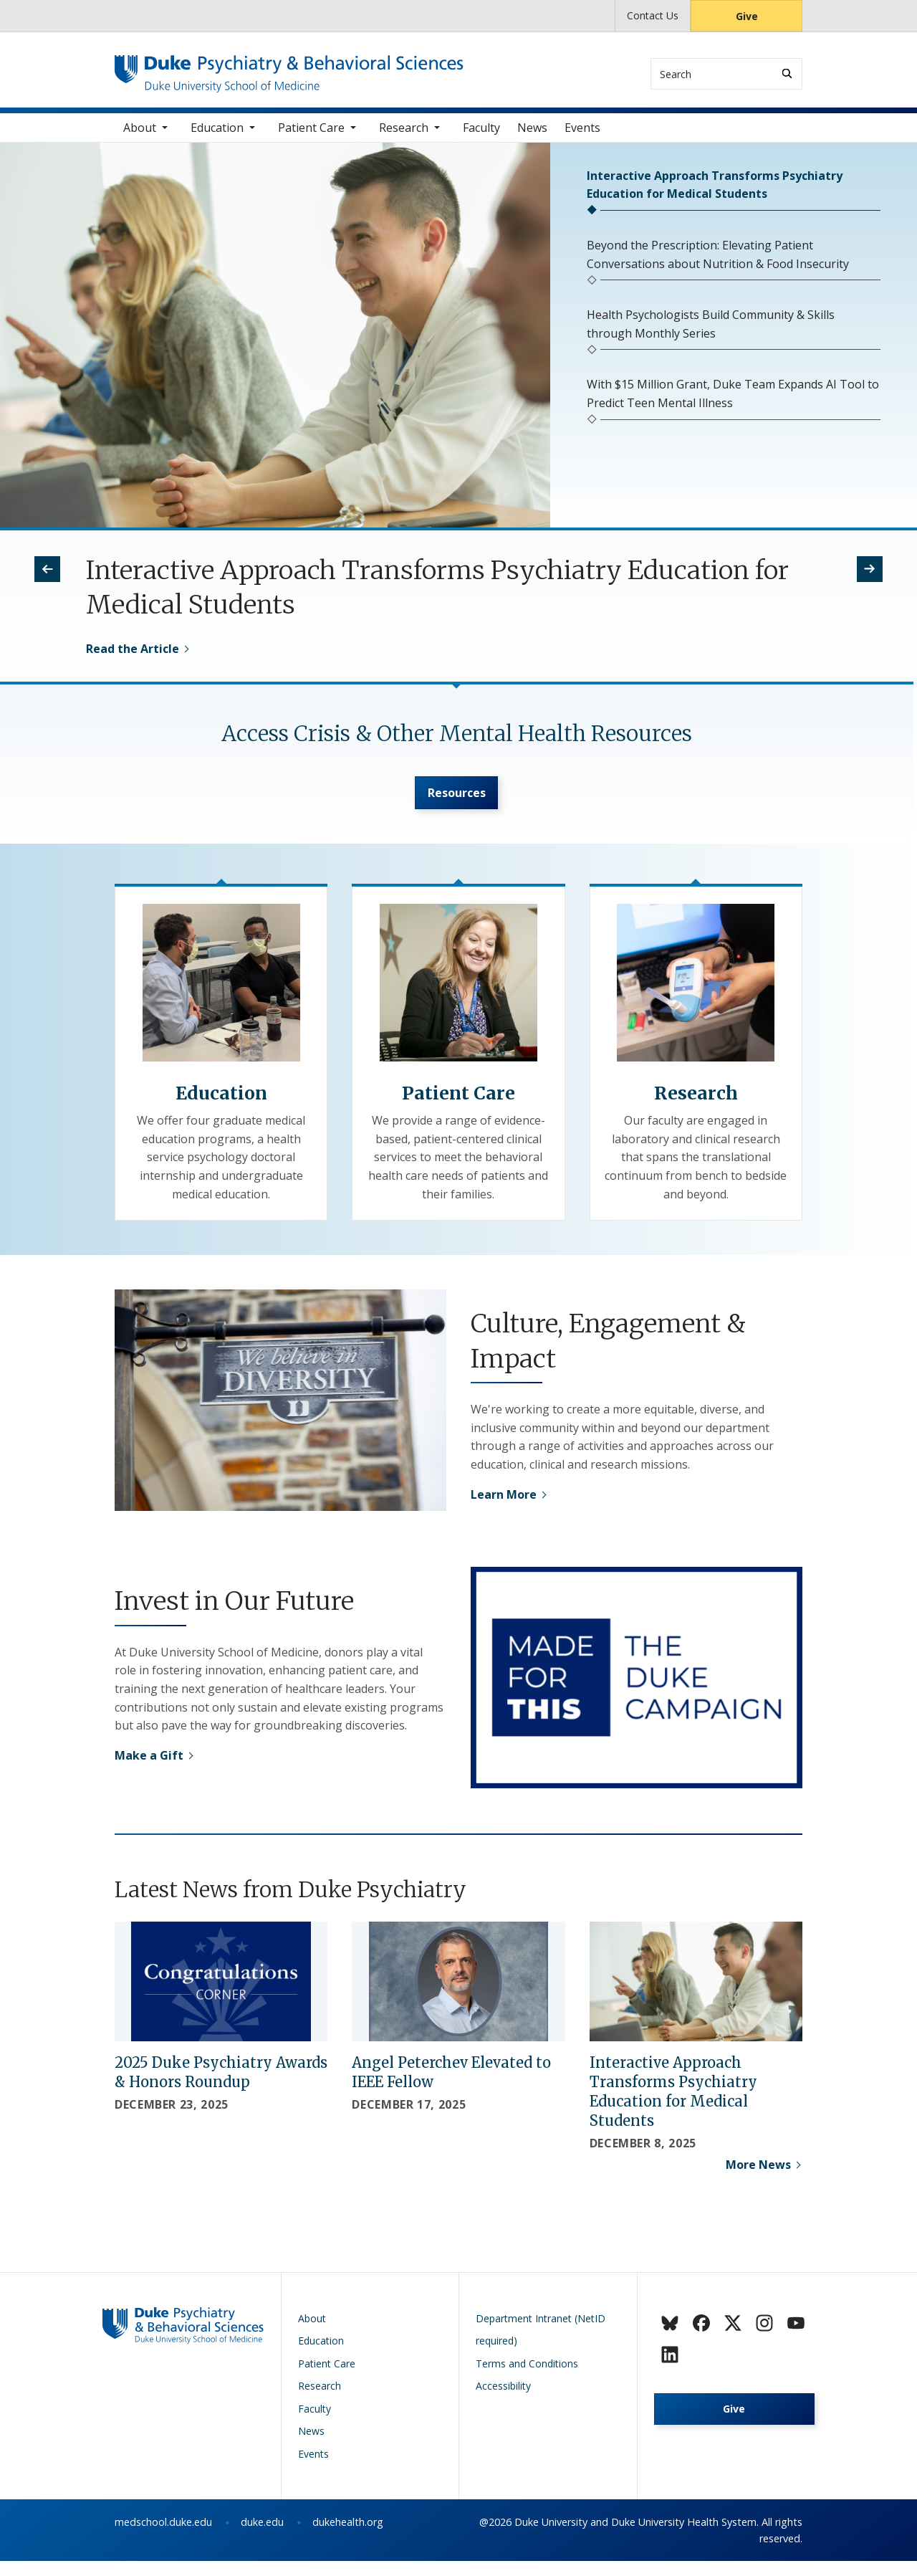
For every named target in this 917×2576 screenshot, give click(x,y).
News (532, 135)
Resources (457, 804)
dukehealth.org (347, 2537)
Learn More (504, 1509)
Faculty (481, 135)
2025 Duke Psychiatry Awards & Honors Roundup (221, 2087)
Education (217, 135)
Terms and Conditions (527, 2378)
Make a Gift (149, 1770)
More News (758, 2180)
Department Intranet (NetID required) (540, 2345)
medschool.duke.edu (163, 2537)
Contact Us (652, 15)
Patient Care (311, 135)
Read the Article (132, 656)
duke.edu (262, 2537)
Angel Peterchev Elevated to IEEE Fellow (451, 2087)
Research (403, 135)
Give (747, 16)
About (139, 135)
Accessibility (503, 2401)
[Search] (787, 73)
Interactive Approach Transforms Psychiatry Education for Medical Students (673, 2107)
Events (582, 135)
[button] (47, 577)
